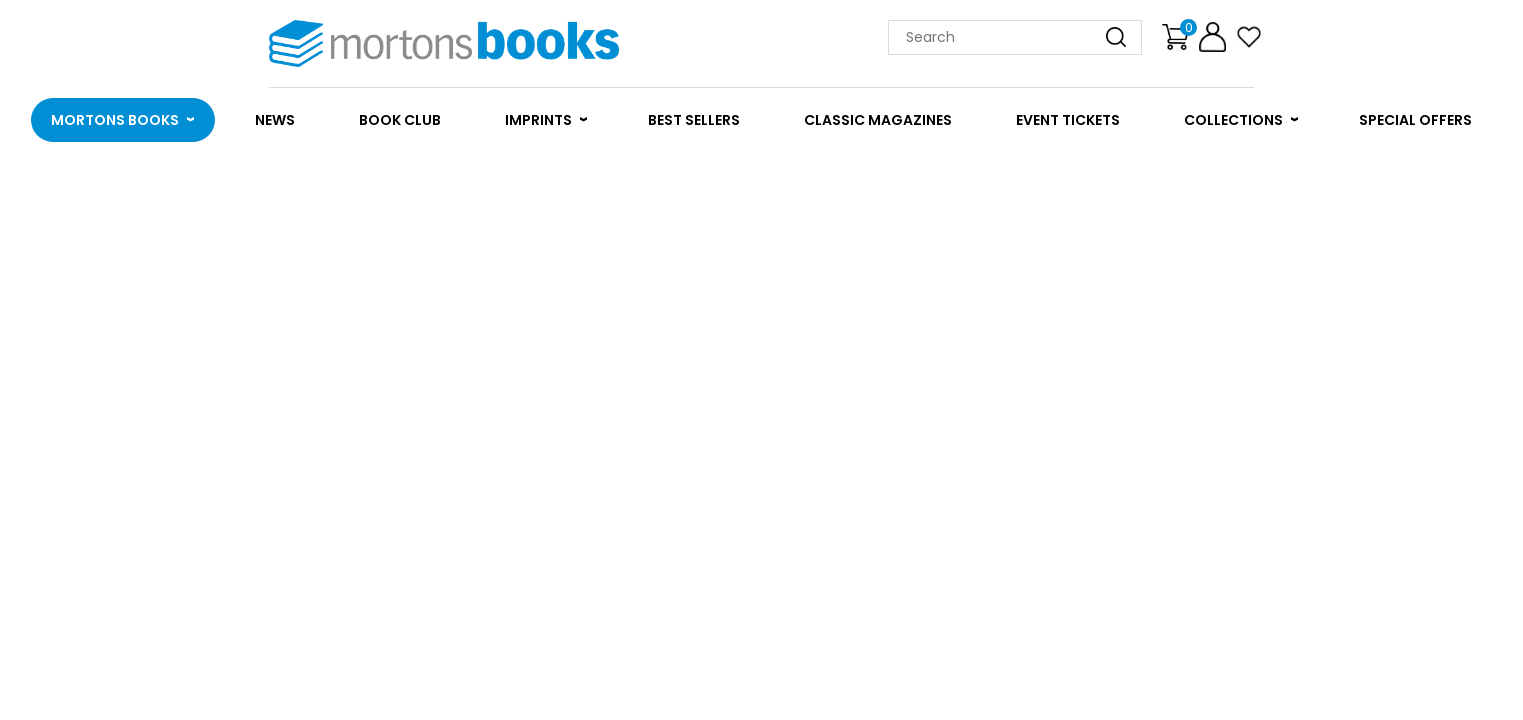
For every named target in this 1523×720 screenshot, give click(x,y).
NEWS (275, 120)
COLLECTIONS (1233, 120)
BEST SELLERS (694, 120)
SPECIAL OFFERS (1415, 120)
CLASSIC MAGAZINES (878, 120)
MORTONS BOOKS (115, 120)
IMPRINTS (538, 120)
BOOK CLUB (400, 120)
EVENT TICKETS (1068, 120)
